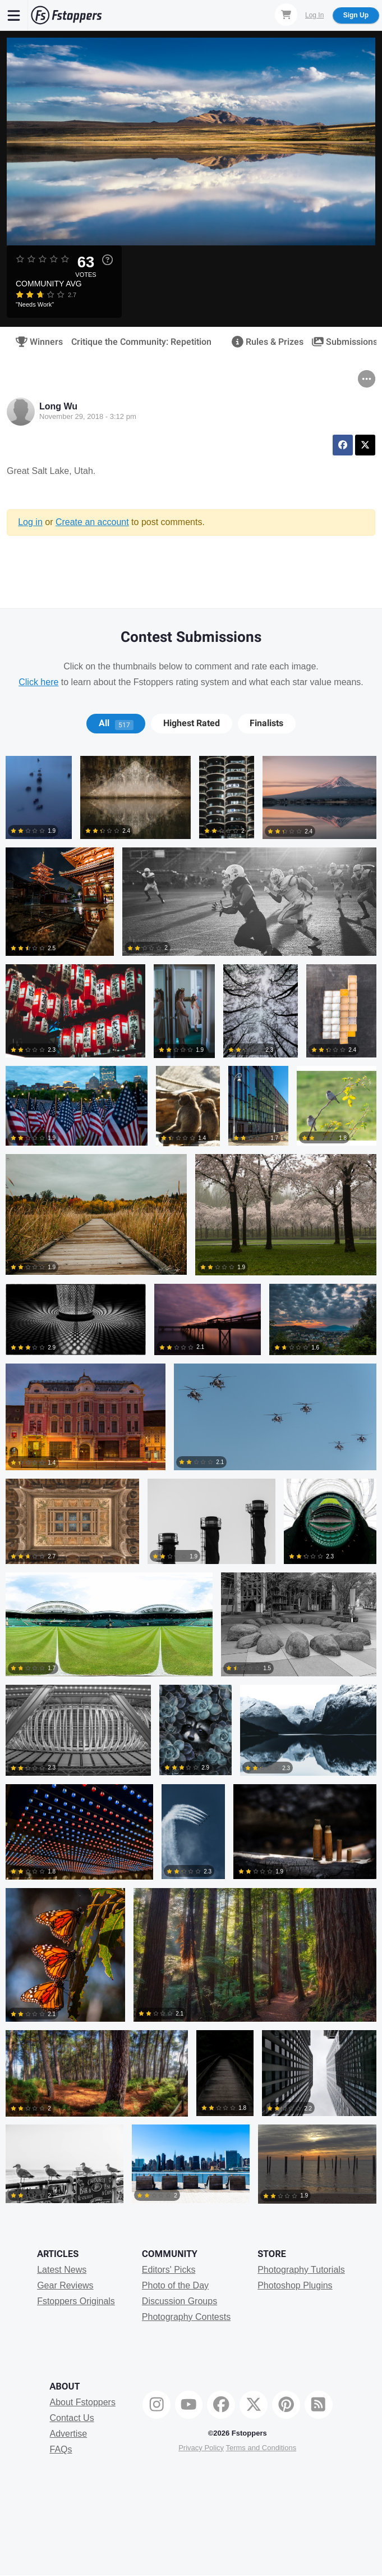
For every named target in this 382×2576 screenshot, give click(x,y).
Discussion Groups (179, 2301)
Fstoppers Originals (76, 2301)
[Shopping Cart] (286, 14)
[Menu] (14, 15)
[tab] (115, 723)
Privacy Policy (201, 2447)
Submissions (341, 342)
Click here (38, 682)
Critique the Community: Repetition (141, 342)
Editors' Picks (169, 2269)
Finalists (266, 723)
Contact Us (72, 2418)
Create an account (92, 522)
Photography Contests (186, 2317)
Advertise (69, 2433)
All (116, 723)
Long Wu (58, 406)
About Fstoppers (83, 2402)
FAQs (61, 2449)
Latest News (61, 2269)
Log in (30, 522)
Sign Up (356, 15)
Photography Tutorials (301, 2269)
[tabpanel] (191, 1484)
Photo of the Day (175, 2285)
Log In (314, 15)
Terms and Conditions (260, 2447)
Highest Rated (191, 723)
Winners (36, 342)
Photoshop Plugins (294, 2285)
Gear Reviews (65, 2285)
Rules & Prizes (264, 342)
